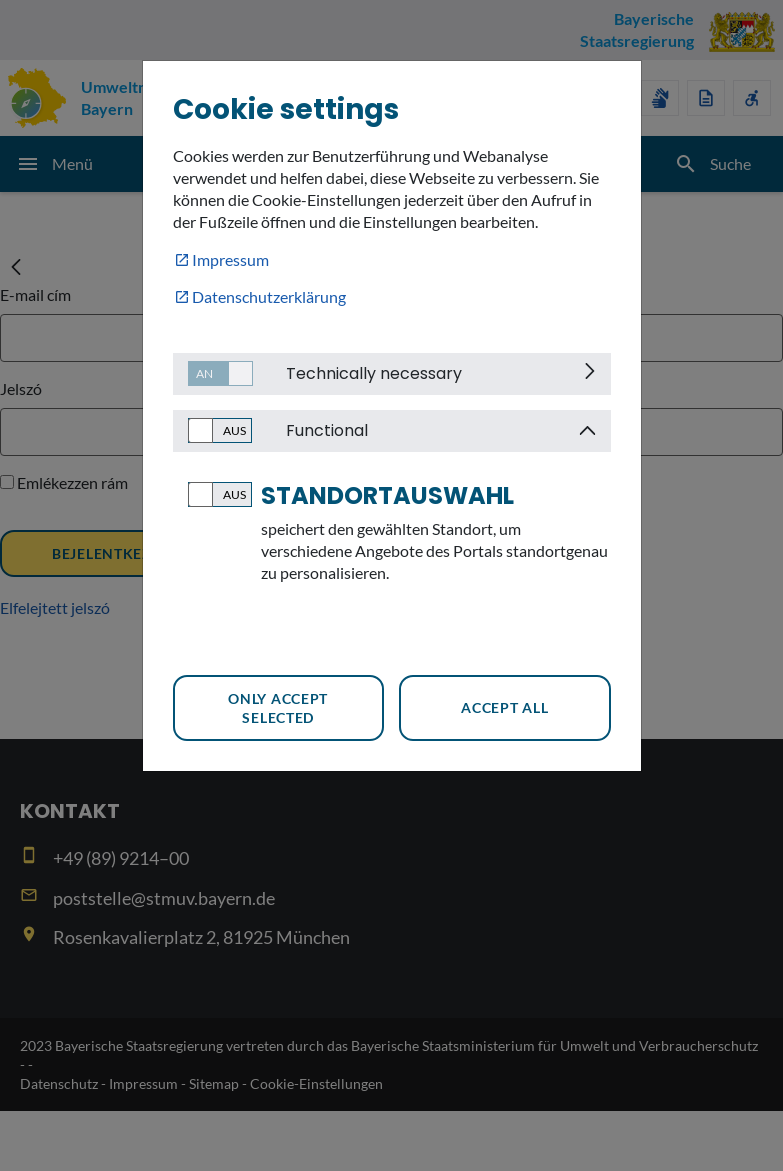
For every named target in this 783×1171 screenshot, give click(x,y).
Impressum (230, 259)
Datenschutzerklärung (269, 296)
